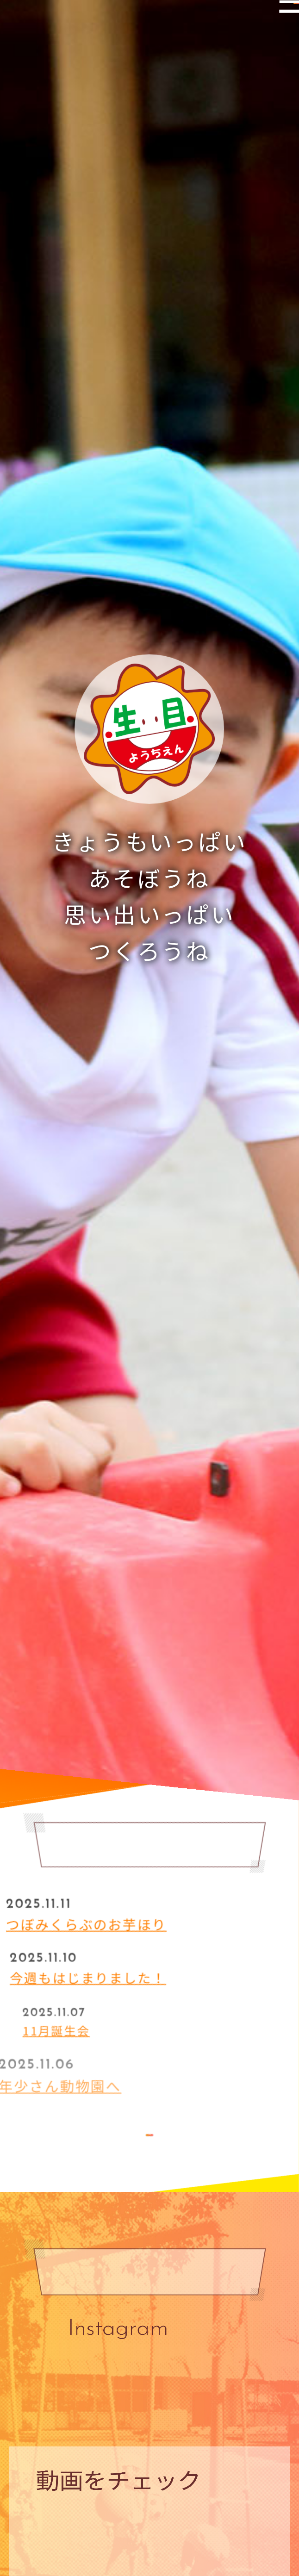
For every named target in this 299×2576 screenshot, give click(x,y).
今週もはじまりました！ (114, 1973)
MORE (149, 2140)
